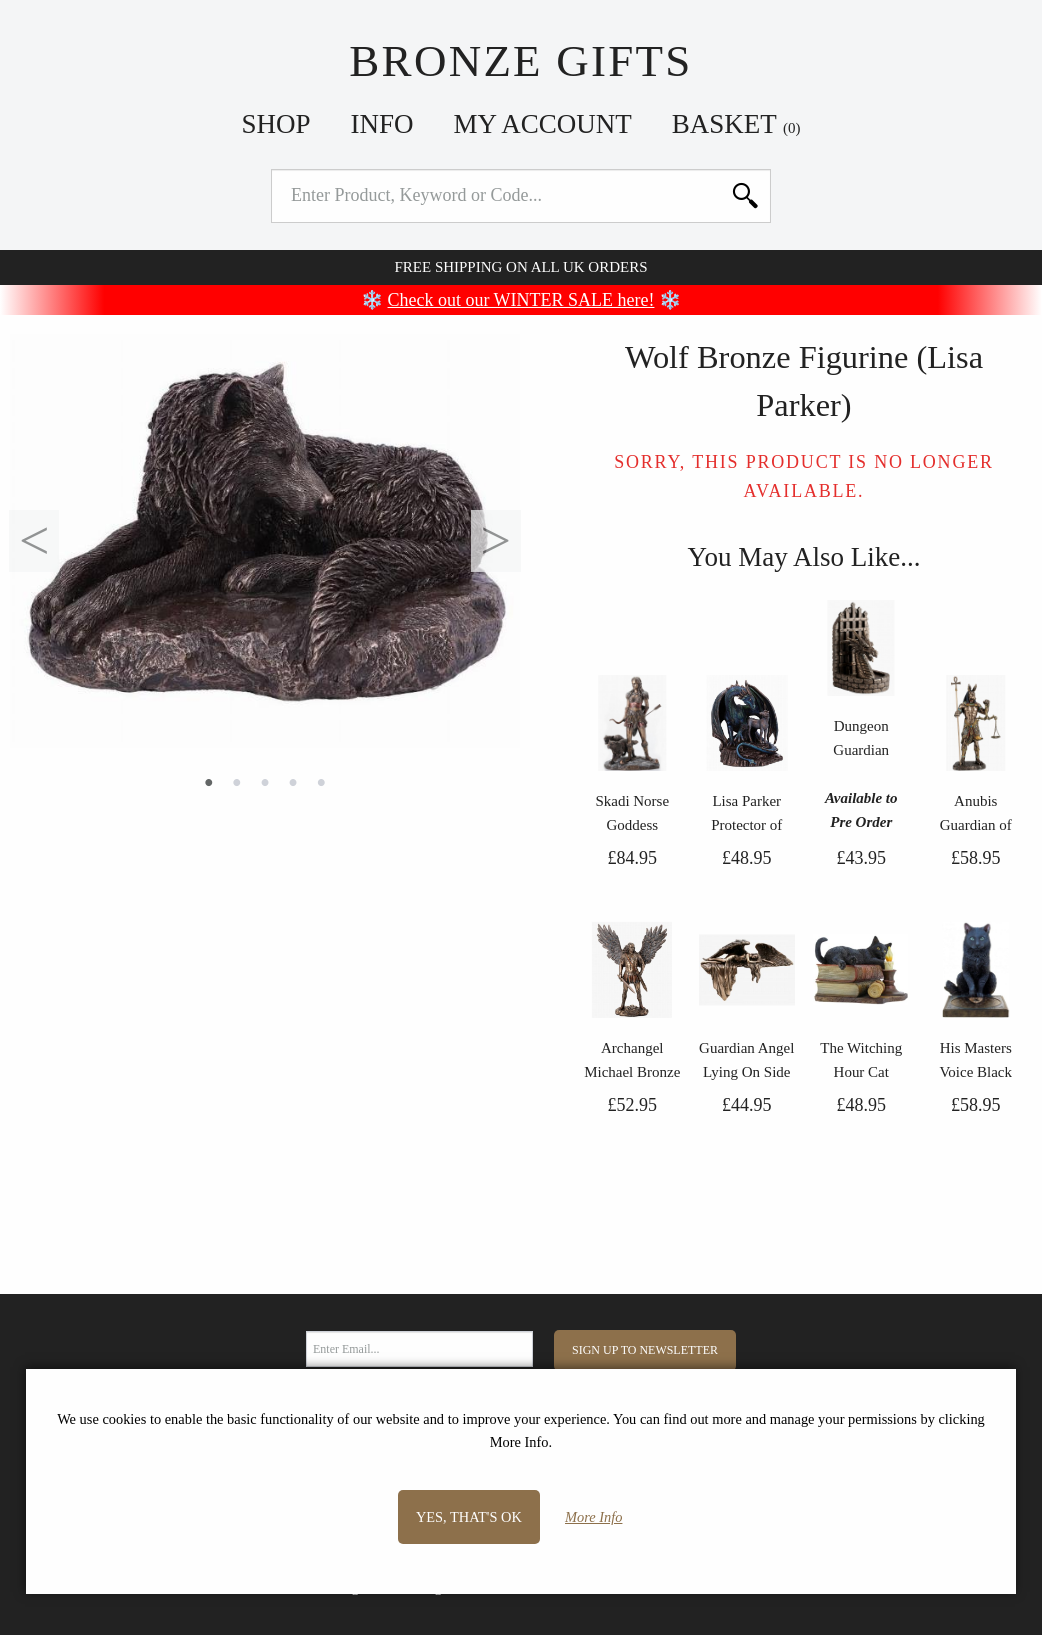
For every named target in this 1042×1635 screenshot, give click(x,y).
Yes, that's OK (469, 1517)
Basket (736, 124)
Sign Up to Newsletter (645, 1350)
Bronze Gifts (520, 61)
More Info (593, 1517)
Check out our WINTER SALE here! (521, 300)
